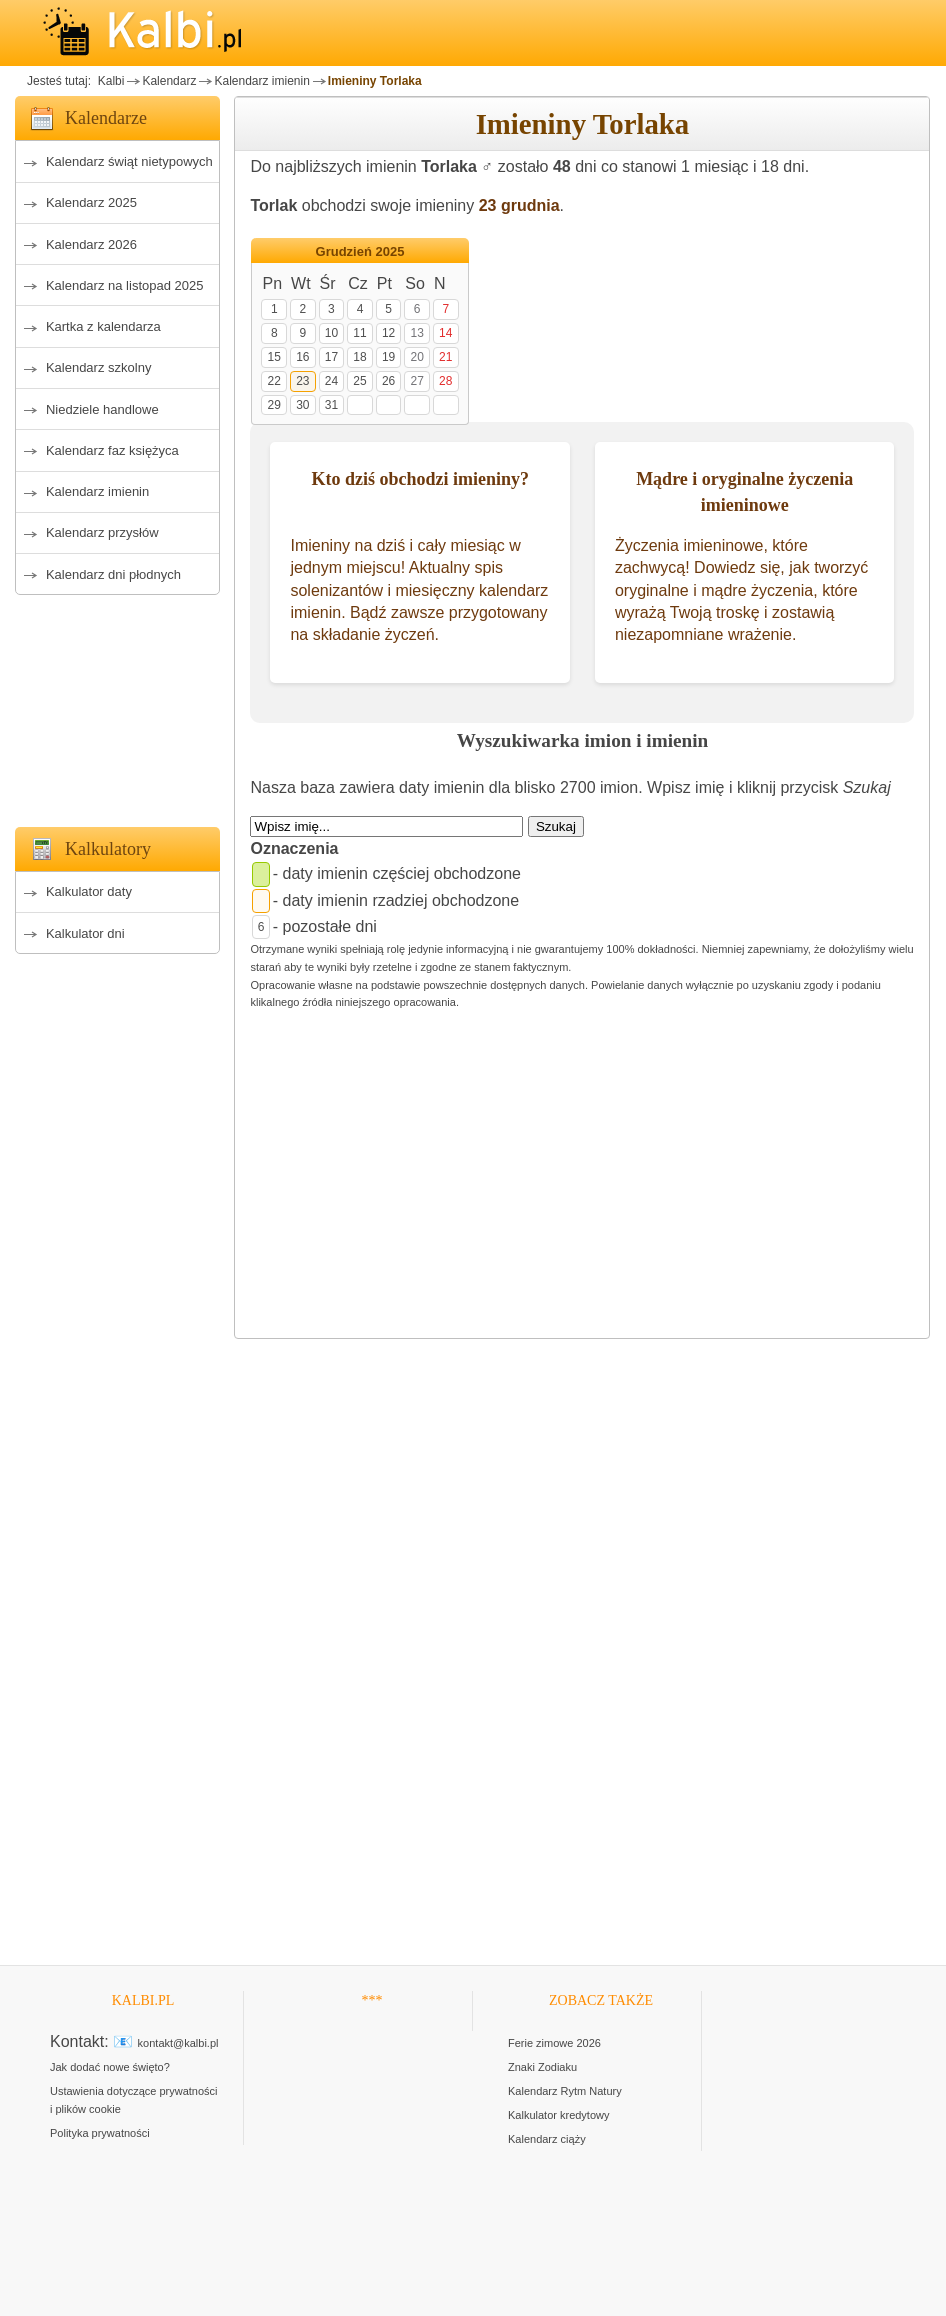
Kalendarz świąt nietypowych (129, 161)
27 (416, 381)
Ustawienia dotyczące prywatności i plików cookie (134, 2100)
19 (388, 357)
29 (274, 405)
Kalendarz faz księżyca (112, 450)
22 (274, 381)
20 (416, 357)
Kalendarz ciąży (547, 2139)
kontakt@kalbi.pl (178, 2043)
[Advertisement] (117, 705)
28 (445, 381)
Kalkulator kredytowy (559, 2115)
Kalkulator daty (89, 891)
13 (416, 333)
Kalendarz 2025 (91, 202)
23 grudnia (519, 205)
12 (388, 333)
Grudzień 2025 (360, 251)
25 (359, 381)
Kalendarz (169, 81)
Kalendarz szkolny (99, 367)
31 (331, 405)
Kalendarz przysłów (102, 532)
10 (331, 333)
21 (445, 357)
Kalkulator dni (85, 933)
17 (331, 357)
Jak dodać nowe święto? (110, 2067)
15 (274, 357)
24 (331, 381)
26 (388, 381)
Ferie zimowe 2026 (554, 2043)
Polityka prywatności (100, 2133)
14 (445, 333)
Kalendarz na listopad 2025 (125, 285)
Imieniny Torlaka (375, 81)
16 (302, 357)
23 (302, 381)
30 (302, 405)
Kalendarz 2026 (91, 244)
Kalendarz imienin (261, 81)
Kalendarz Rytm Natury (565, 2091)
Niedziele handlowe (102, 409)
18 (359, 357)
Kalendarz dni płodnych (113, 574)
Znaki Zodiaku (542, 2067)
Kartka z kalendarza (103, 326)
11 (359, 333)
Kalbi (109, 81)
